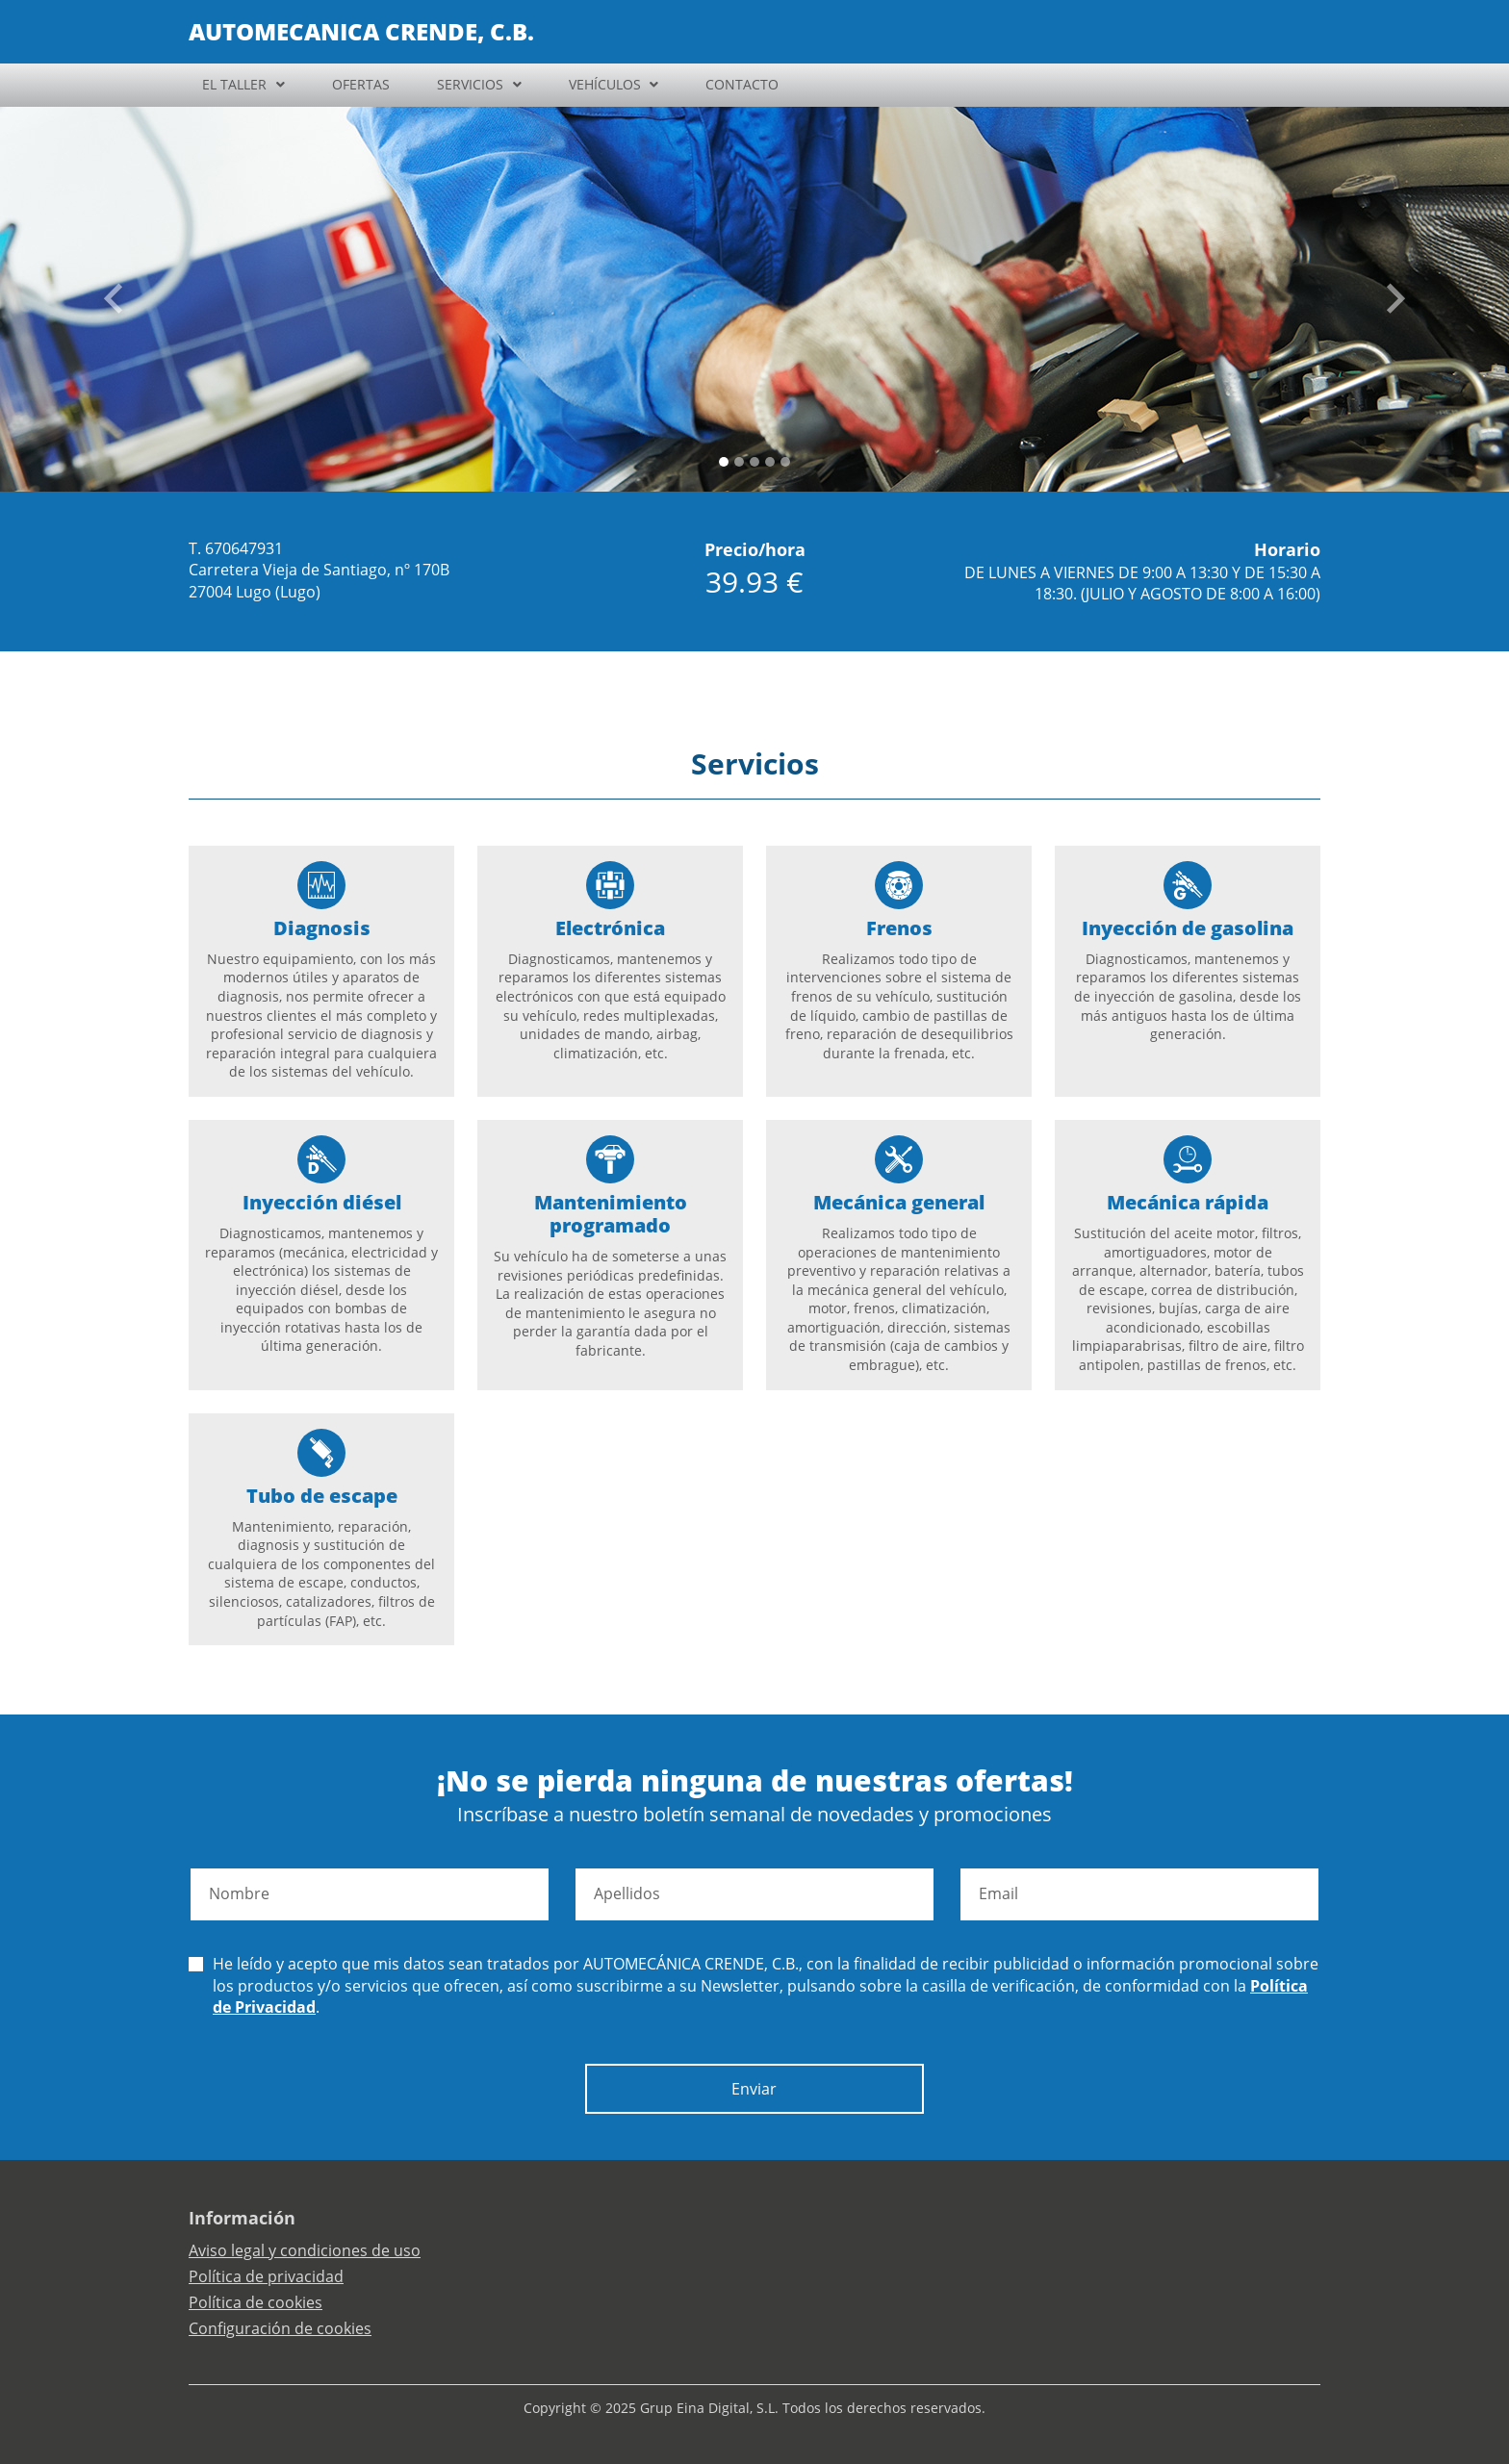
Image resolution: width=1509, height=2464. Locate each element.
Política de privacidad (266, 2276)
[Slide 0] (724, 461)
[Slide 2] (754, 461)
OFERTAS (361, 84)
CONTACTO (742, 84)
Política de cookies (255, 2302)
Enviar (754, 2088)
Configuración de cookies (280, 2328)
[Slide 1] (739, 461)
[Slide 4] (785, 461)
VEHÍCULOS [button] (605, 84)
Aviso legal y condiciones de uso (305, 2250)
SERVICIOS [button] (470, 84)
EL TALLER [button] (234, 84)
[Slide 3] (770, 461)
